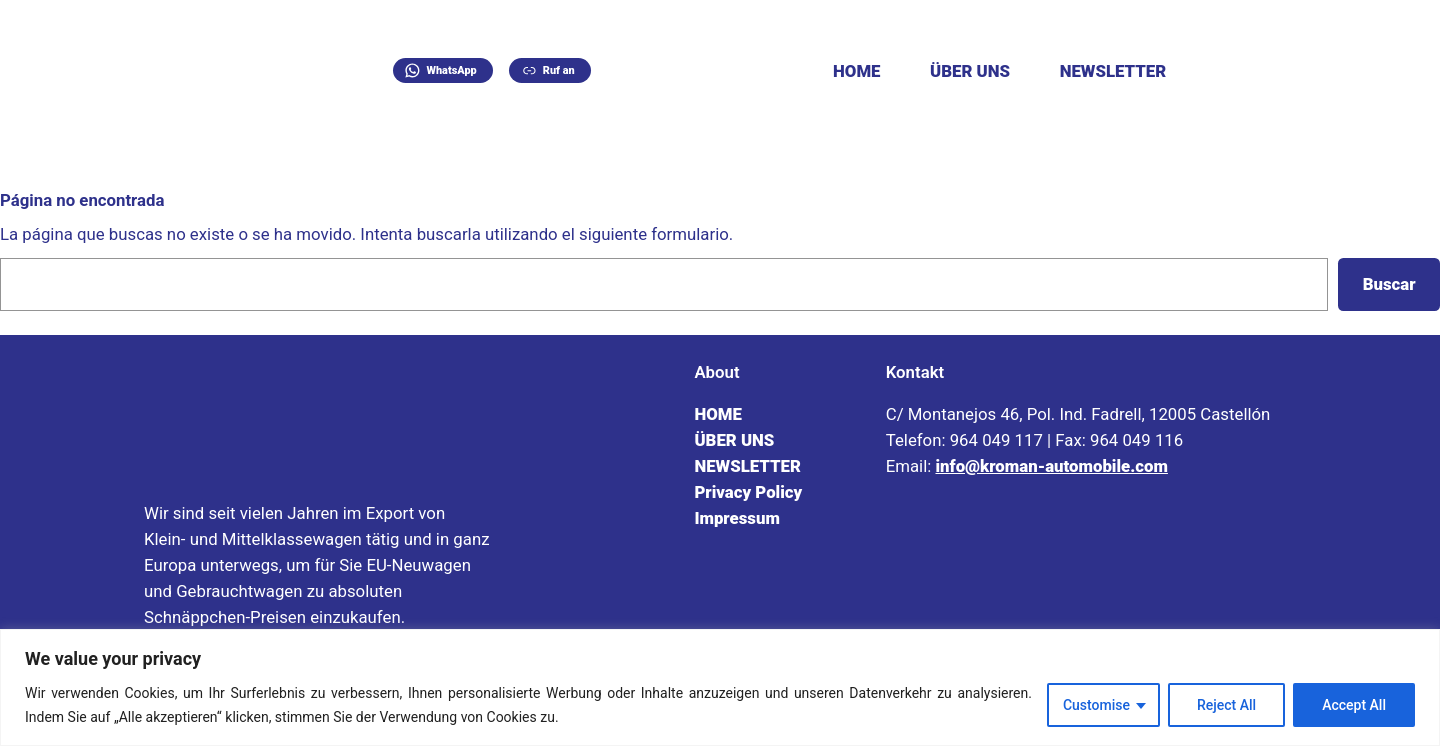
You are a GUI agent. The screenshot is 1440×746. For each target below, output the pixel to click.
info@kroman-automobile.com (1051, 466)
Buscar (1389, 284)
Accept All (1354, 705)
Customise (1096, 705)
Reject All (1226, 705)
